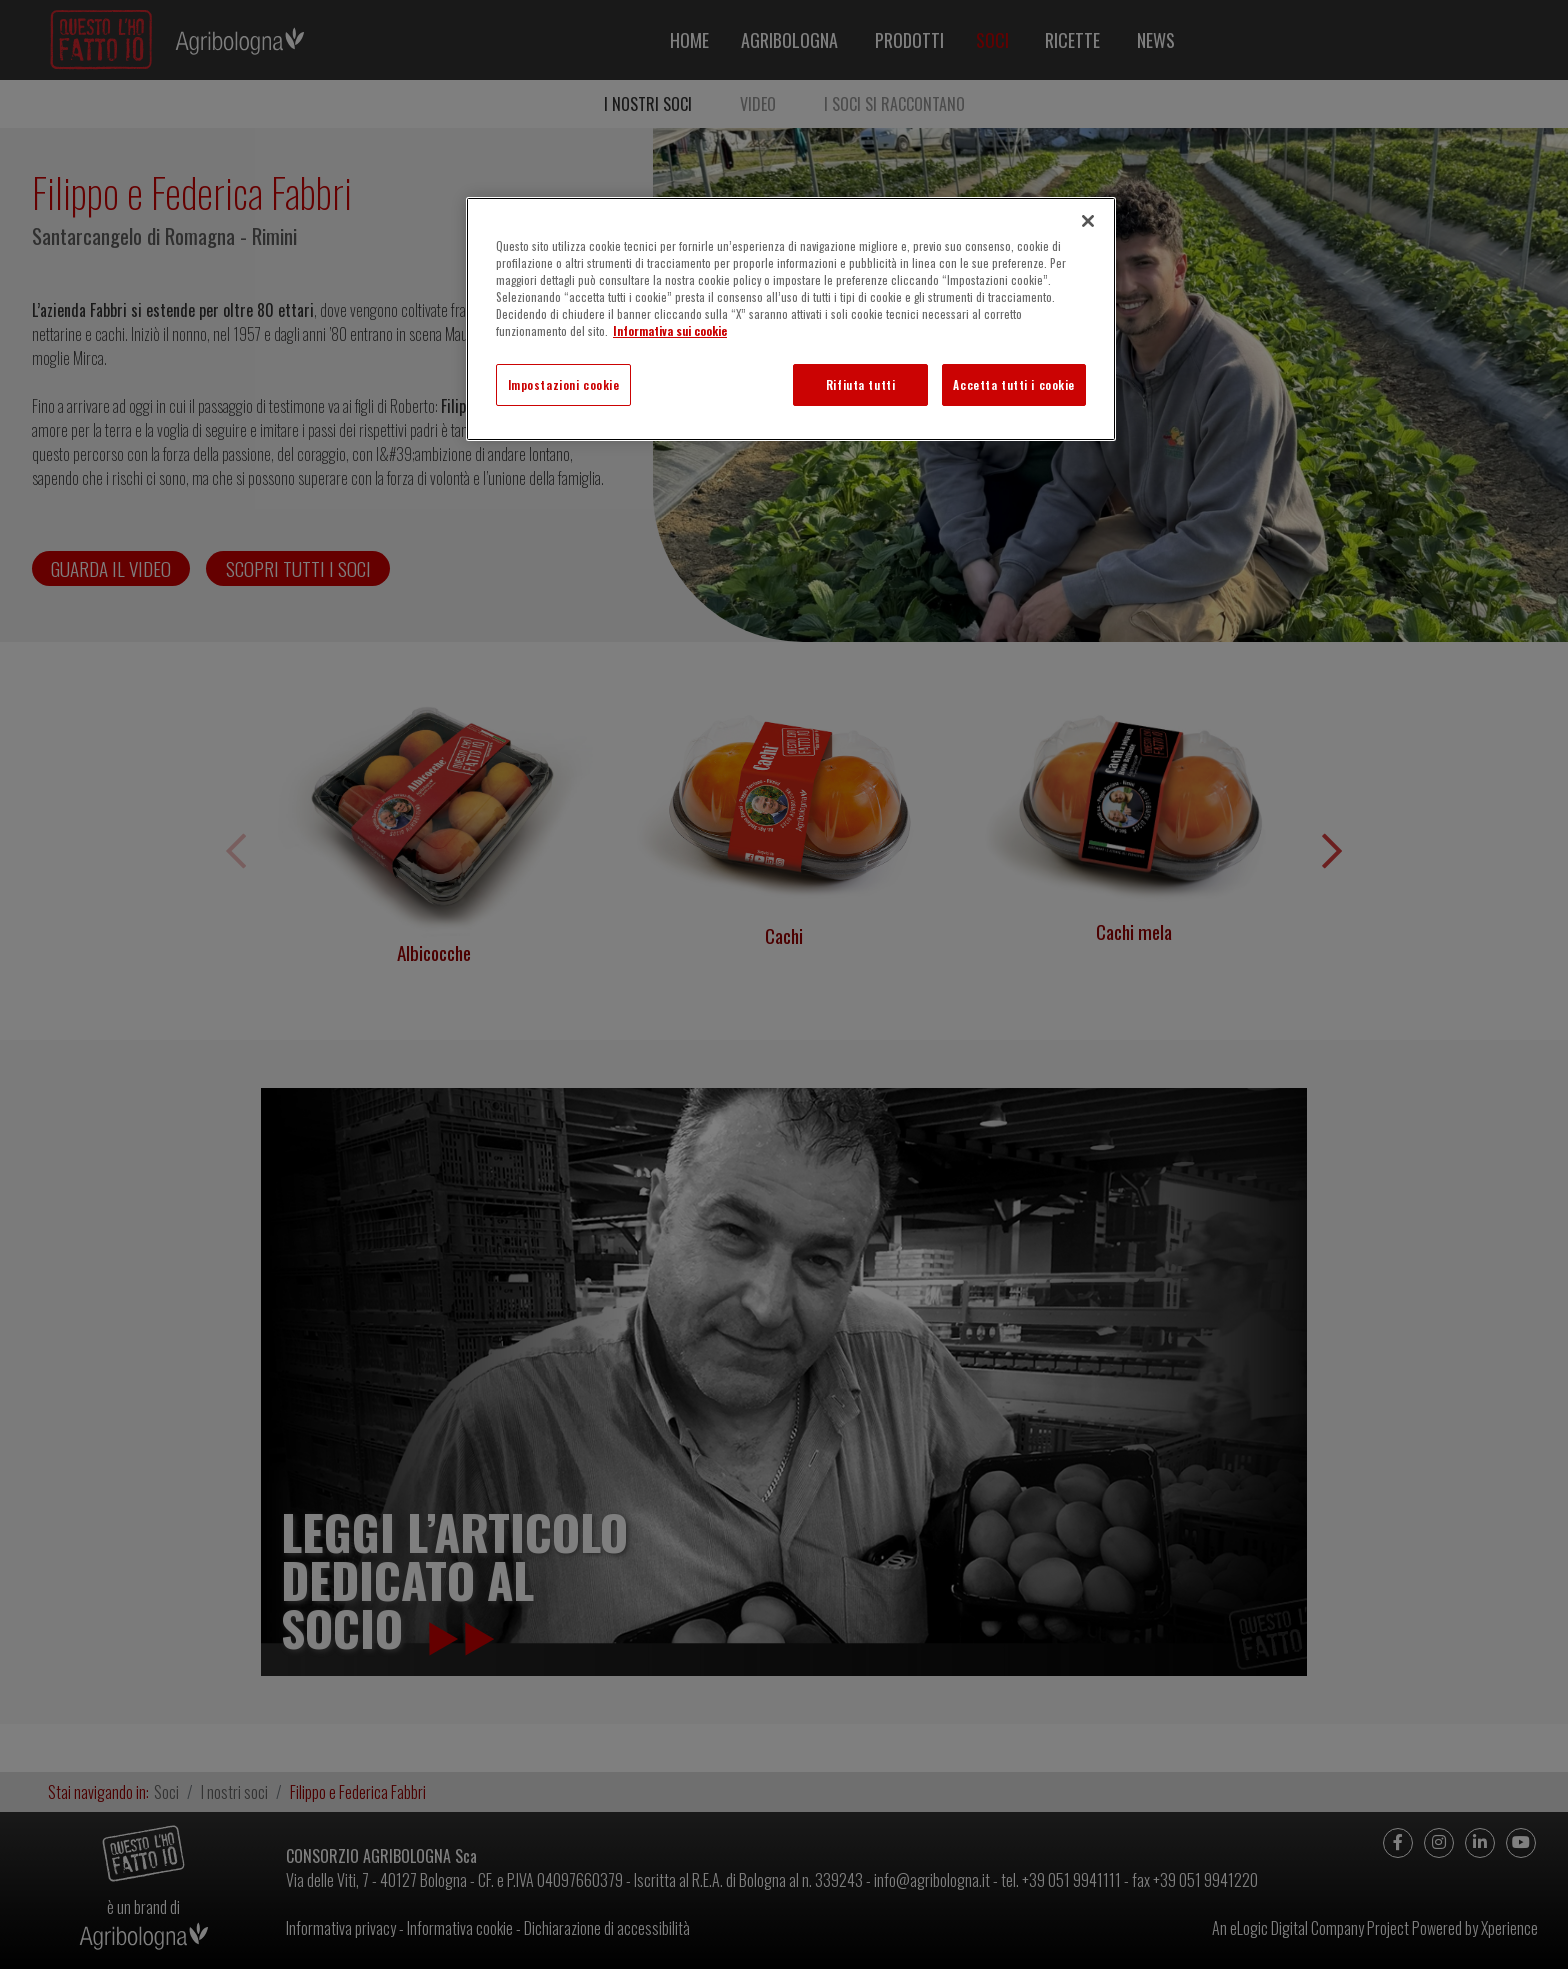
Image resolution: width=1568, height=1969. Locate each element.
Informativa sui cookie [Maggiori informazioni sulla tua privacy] (670, 330)
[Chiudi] (1088, 221)
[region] (791, 319)
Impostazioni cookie (564, 384)
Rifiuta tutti (860, 384)
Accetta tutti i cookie (1014, 384)
